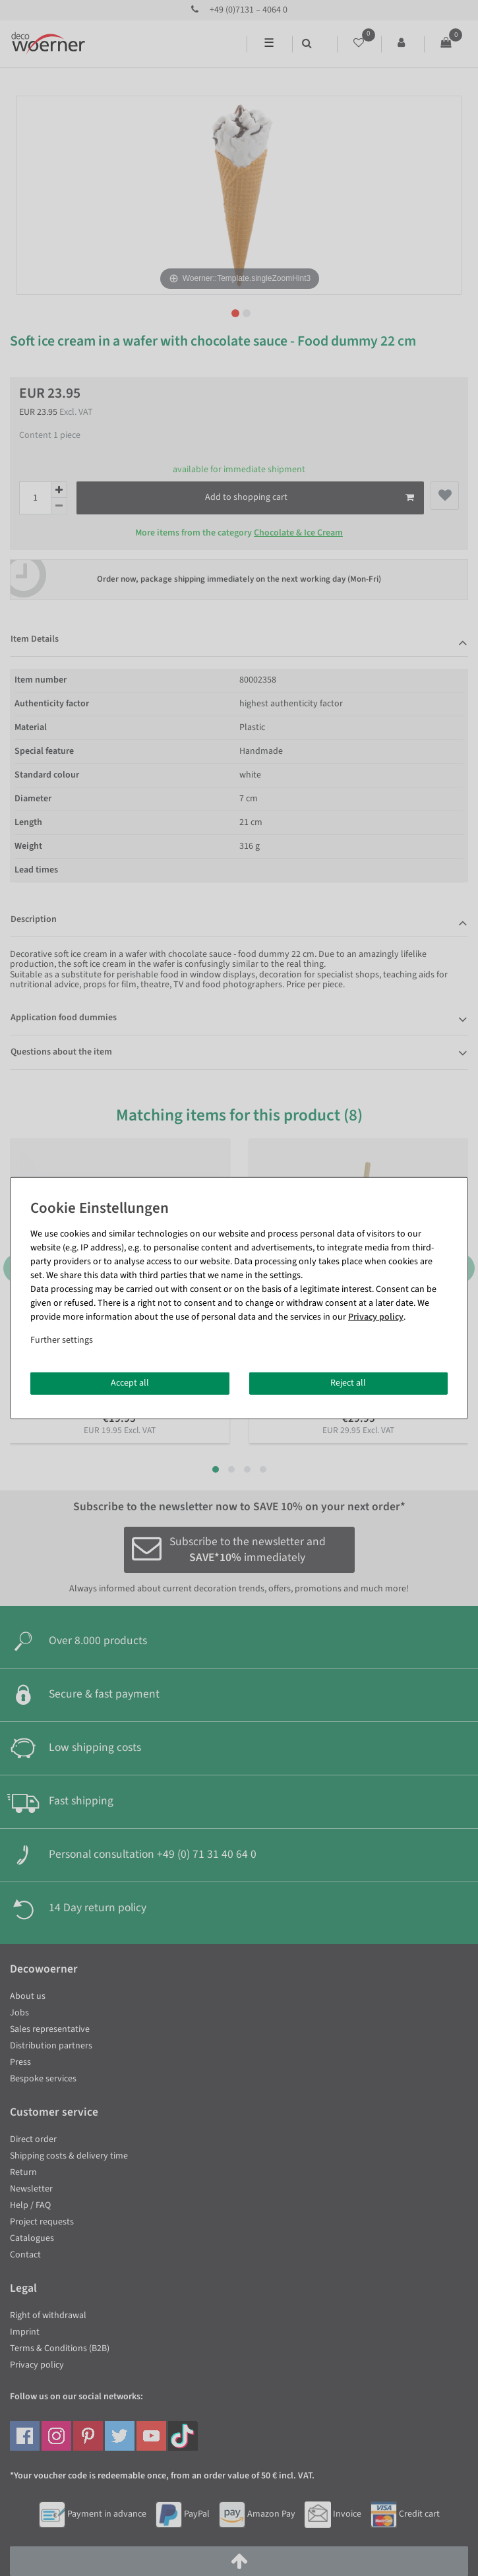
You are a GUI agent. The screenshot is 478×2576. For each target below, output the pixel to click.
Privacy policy (375, 1317)
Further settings (61, 1340)
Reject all (348, 1383)
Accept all (130, 1383)
